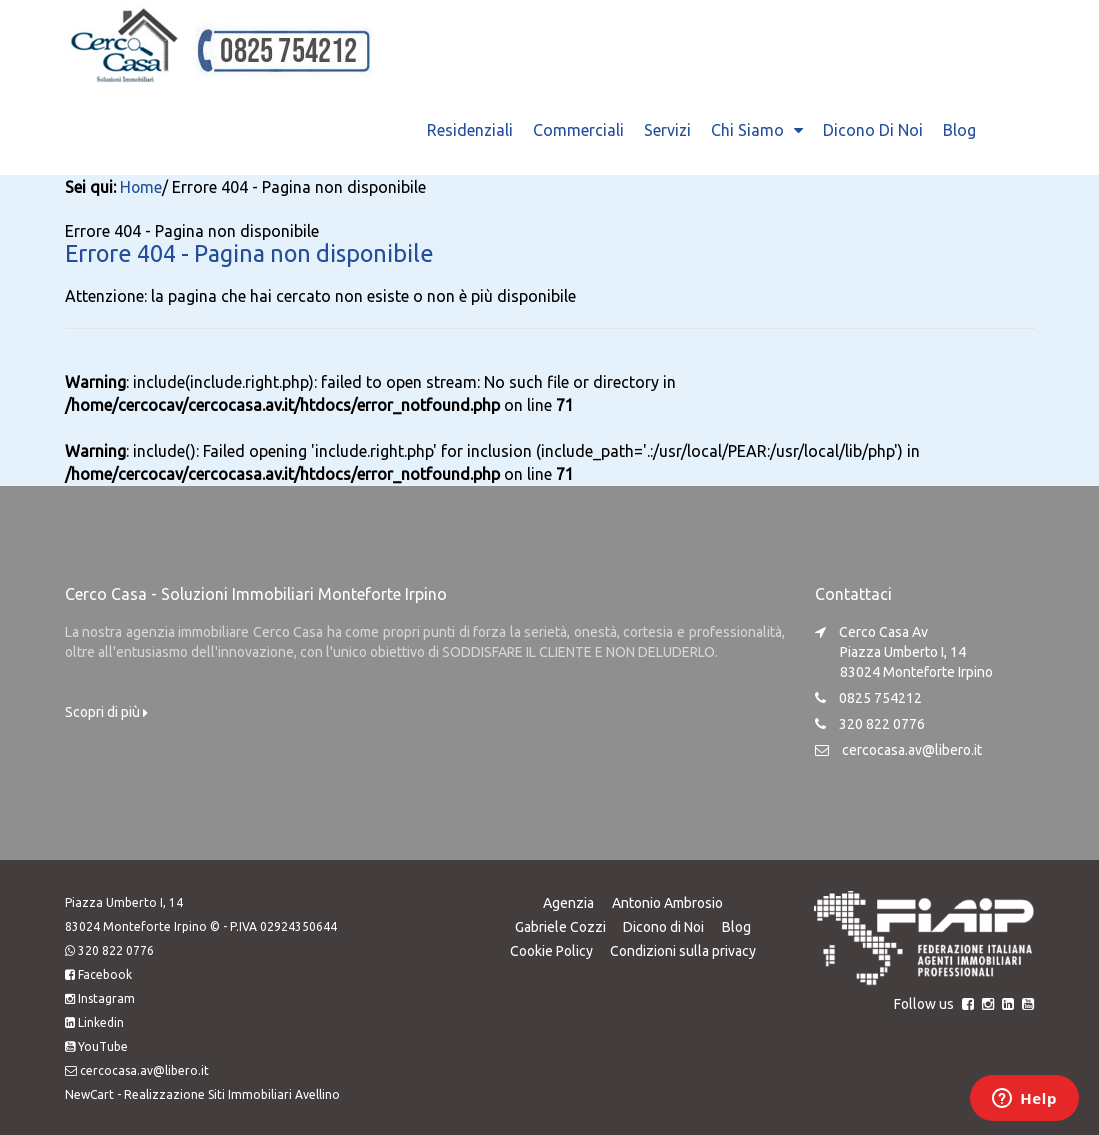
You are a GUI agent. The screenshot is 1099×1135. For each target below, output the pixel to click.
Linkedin (101, 1020)
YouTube (103, 1044)
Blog (959, 130)
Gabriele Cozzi (559, 925)
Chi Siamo (747, 130)
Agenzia (568, 901)
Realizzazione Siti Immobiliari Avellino (232, 1092)
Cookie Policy (550, 949)
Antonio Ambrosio (667, 901)
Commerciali (578, 130)
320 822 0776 (116, 948)
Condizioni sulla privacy (683, 949)
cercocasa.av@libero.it (912, 748)
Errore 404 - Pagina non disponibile (257, 251)
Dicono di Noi (873, 130)
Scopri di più (106, 710)
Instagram (106, 996)
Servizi (667, 130)
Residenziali (470, 130)
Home (141, 187)
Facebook (105, 972)
